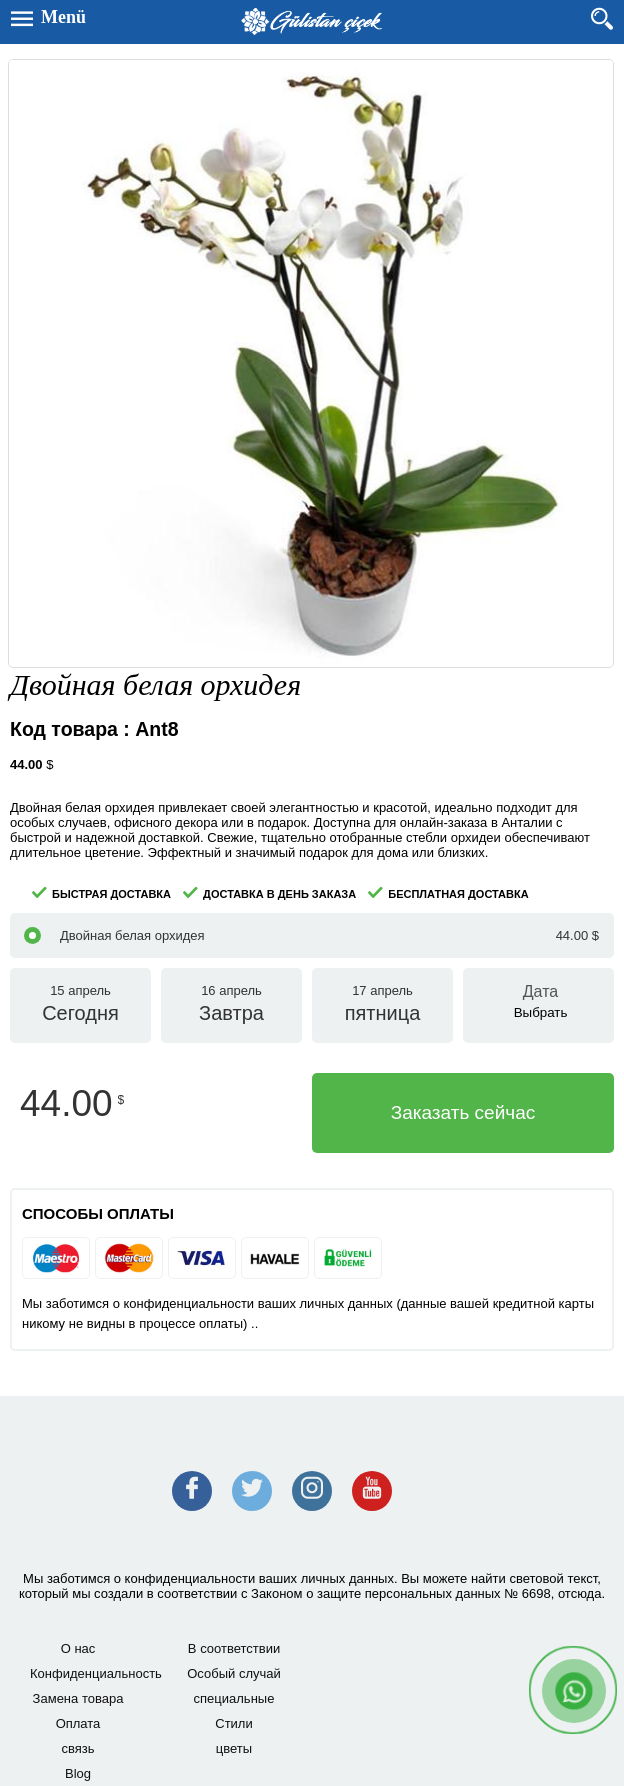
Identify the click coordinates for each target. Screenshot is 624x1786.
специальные (234, 1698)
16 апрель (231, 1005)
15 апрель (80, 1005)
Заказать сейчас (463, 1112)
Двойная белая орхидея (311, 935)
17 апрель (382, 1005)
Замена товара (78, 1698)
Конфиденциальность (93, 1673)
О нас (78, 1648)
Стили (233, 1723)
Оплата (78, 1723)
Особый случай (234, 1673)
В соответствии (234, 1648)
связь (77, 1748)
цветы (234, 1748)
